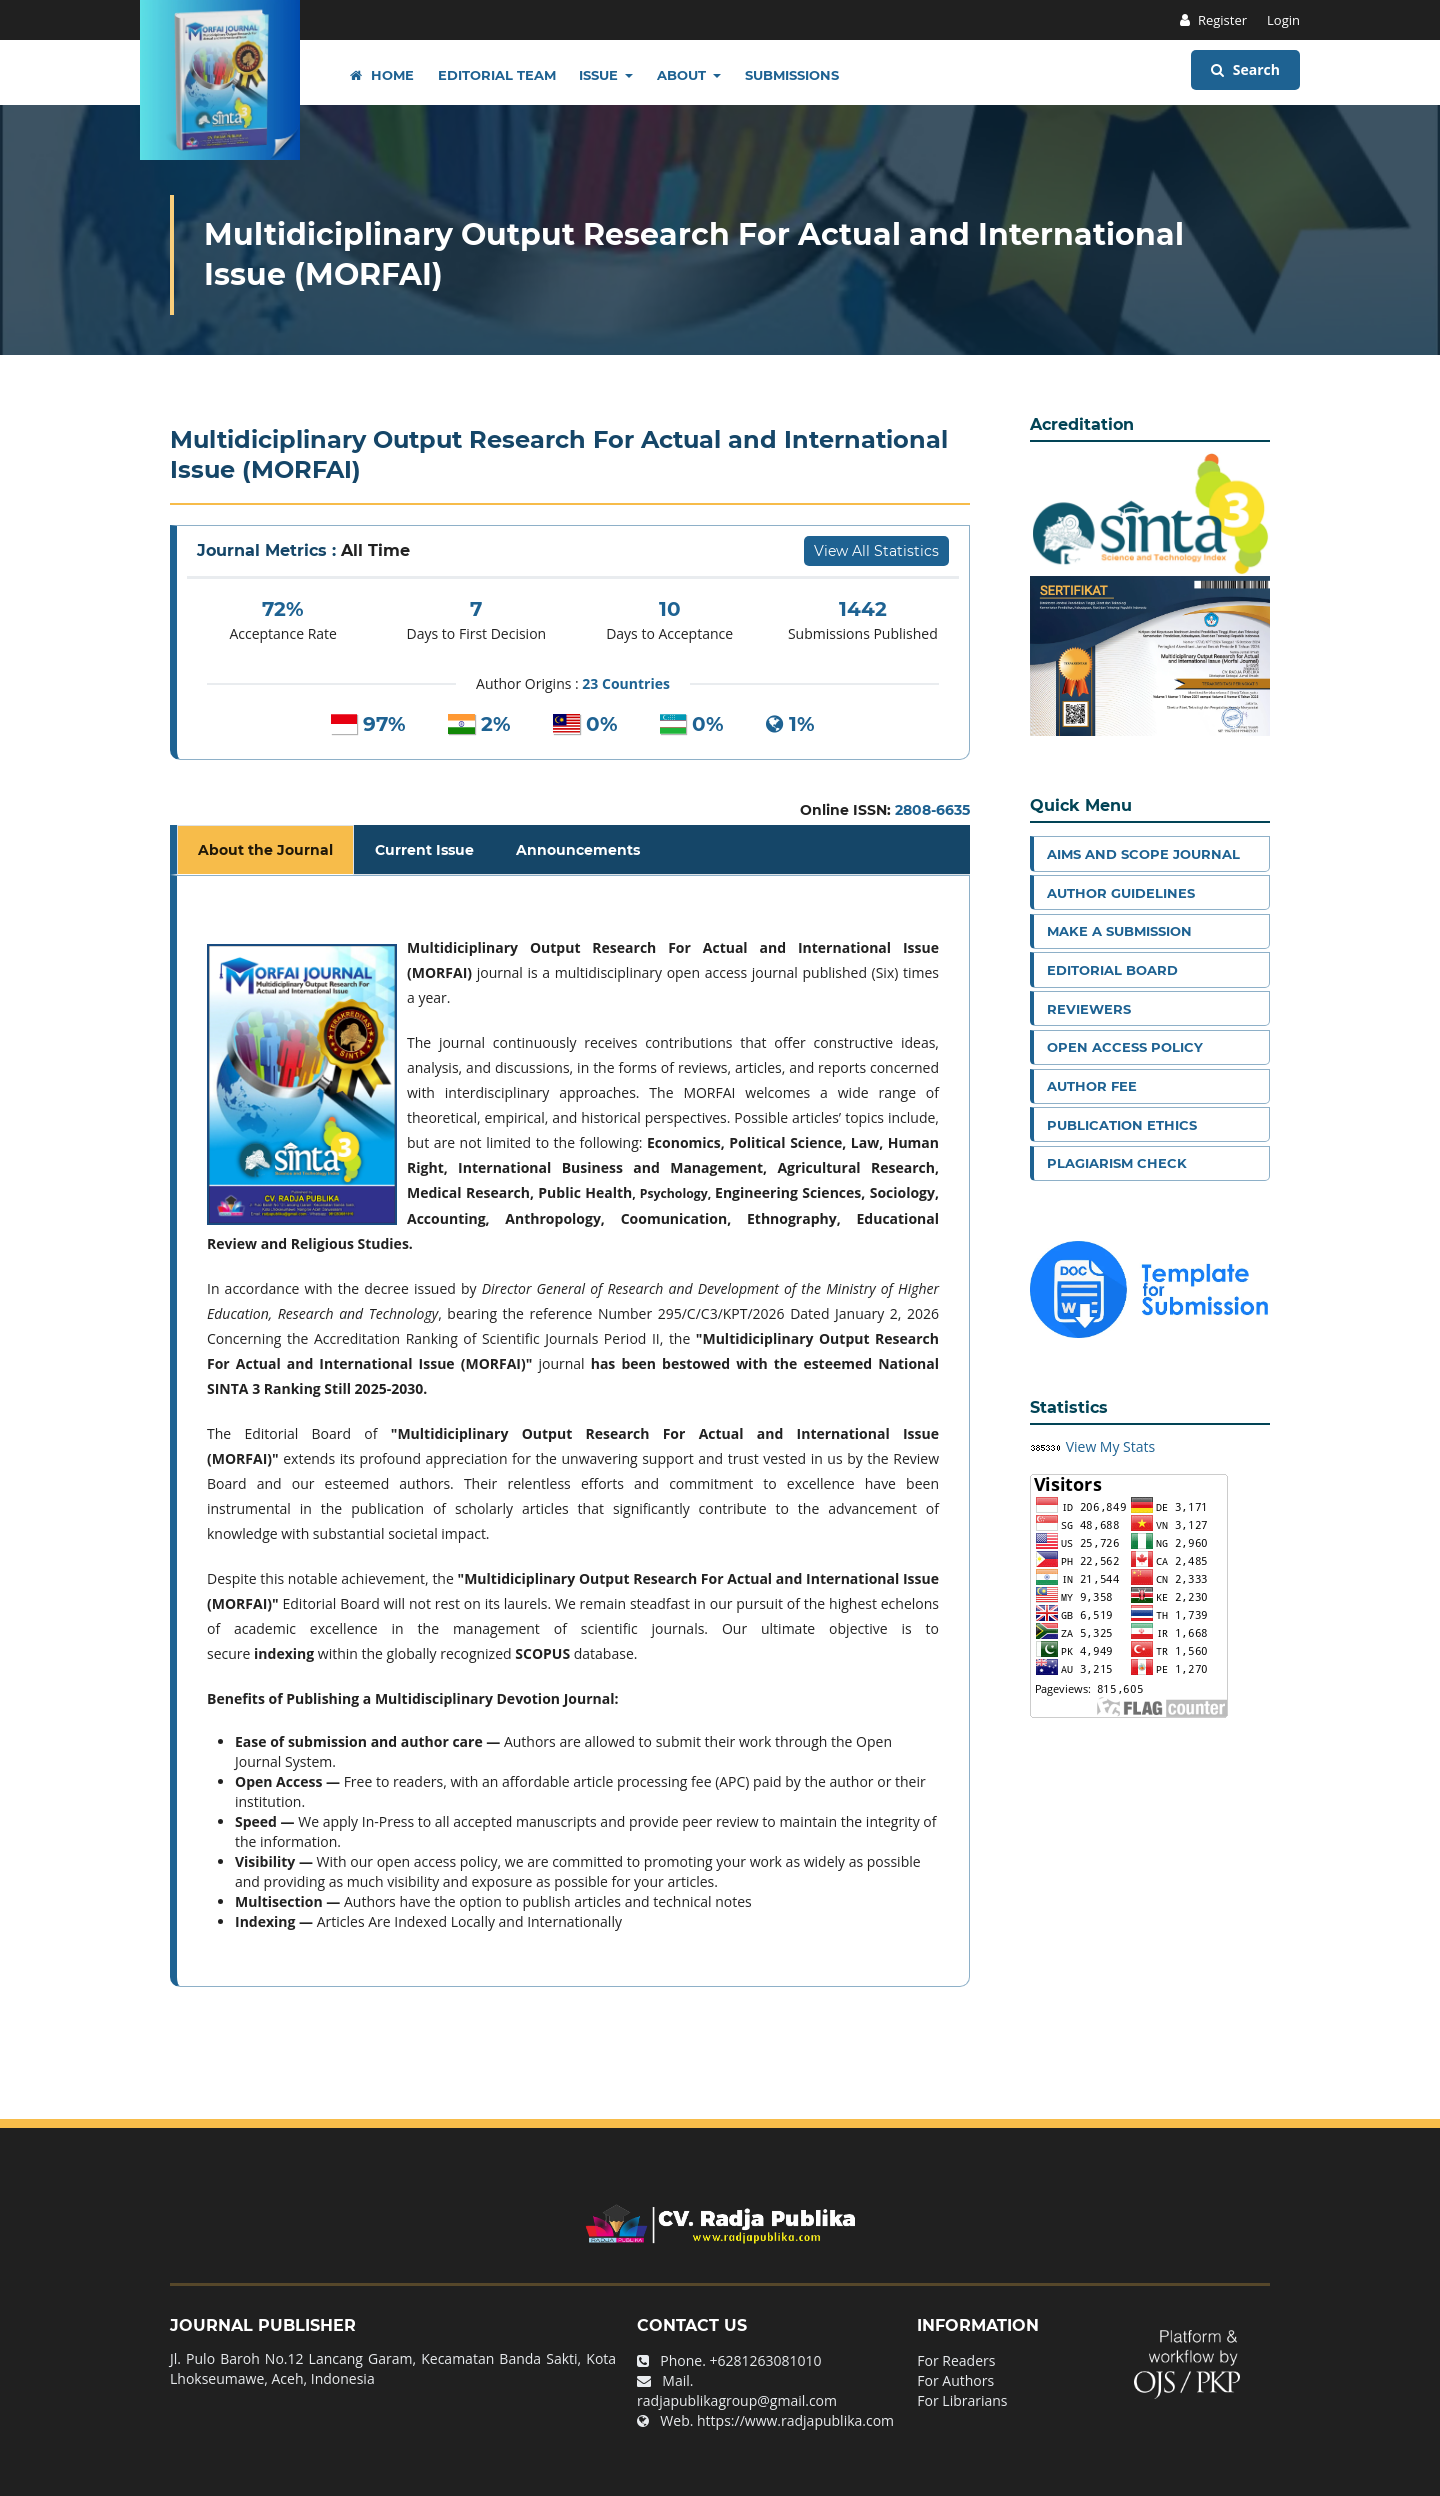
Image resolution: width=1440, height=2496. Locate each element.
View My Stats (1111, 1446)
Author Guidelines (1121, 893)
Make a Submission (1119, 931)
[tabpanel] (573, 1431)
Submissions (792, 75)
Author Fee (1092, 1086)
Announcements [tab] (578, 850)
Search (1245, 69)
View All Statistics (876, 551)
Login (1283, 20)
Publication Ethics (1122, 1125)
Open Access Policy (1125, 1047)
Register (1221, 20)
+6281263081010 (766, 2360)
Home (382, 75)
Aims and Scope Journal (1143, 854)
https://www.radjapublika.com (795, 2420)
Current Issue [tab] (424, 850)
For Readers (956, 2360)
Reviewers (1089, 1009)
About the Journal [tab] (265, 850)
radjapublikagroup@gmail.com (737, 2400)
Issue (600, 75)
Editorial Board (1112, 970)
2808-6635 (932, 810)
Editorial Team (497, 75)
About (683, 75)
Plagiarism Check (1117, 1163)
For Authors (955, 2380)
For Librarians (962, 2400)
